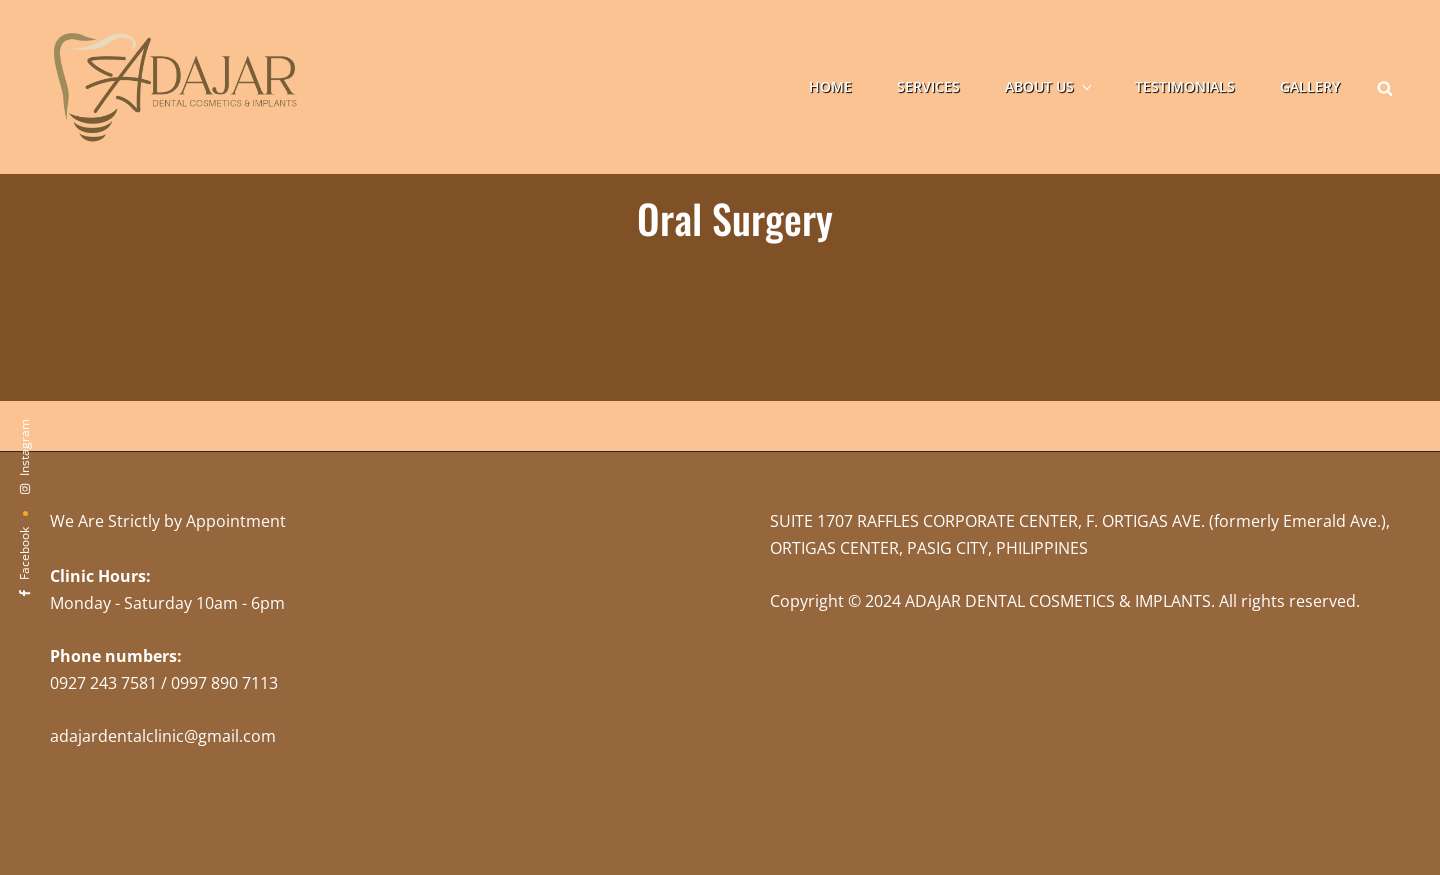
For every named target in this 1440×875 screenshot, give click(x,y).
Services (928, 86)
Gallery (1310, 86)
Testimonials (1185, 86)
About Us (1050, 86)
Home (830, 86)
